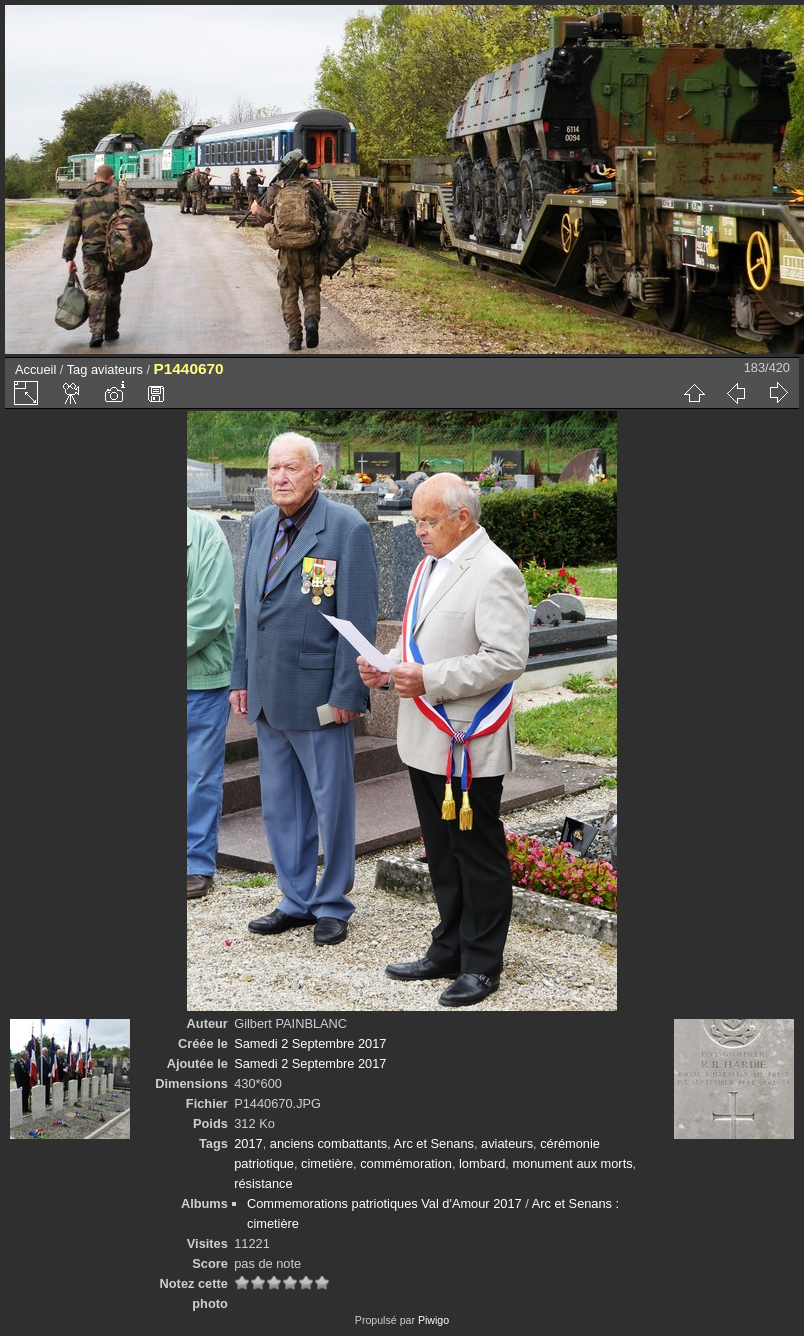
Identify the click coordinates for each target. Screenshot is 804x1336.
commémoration (406, 1163)
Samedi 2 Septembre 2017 (310, 1043)
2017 (248, 1143)
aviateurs (117, 369)
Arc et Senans (434, 1143)
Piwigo (433, 1320)
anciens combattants (328, 1143)
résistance (263, 1183)
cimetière (327, 1163)
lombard (482, 1163)
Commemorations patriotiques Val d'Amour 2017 (384, 1203)
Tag (77, 369)
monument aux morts (572, 1163)
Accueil (35, 369)
